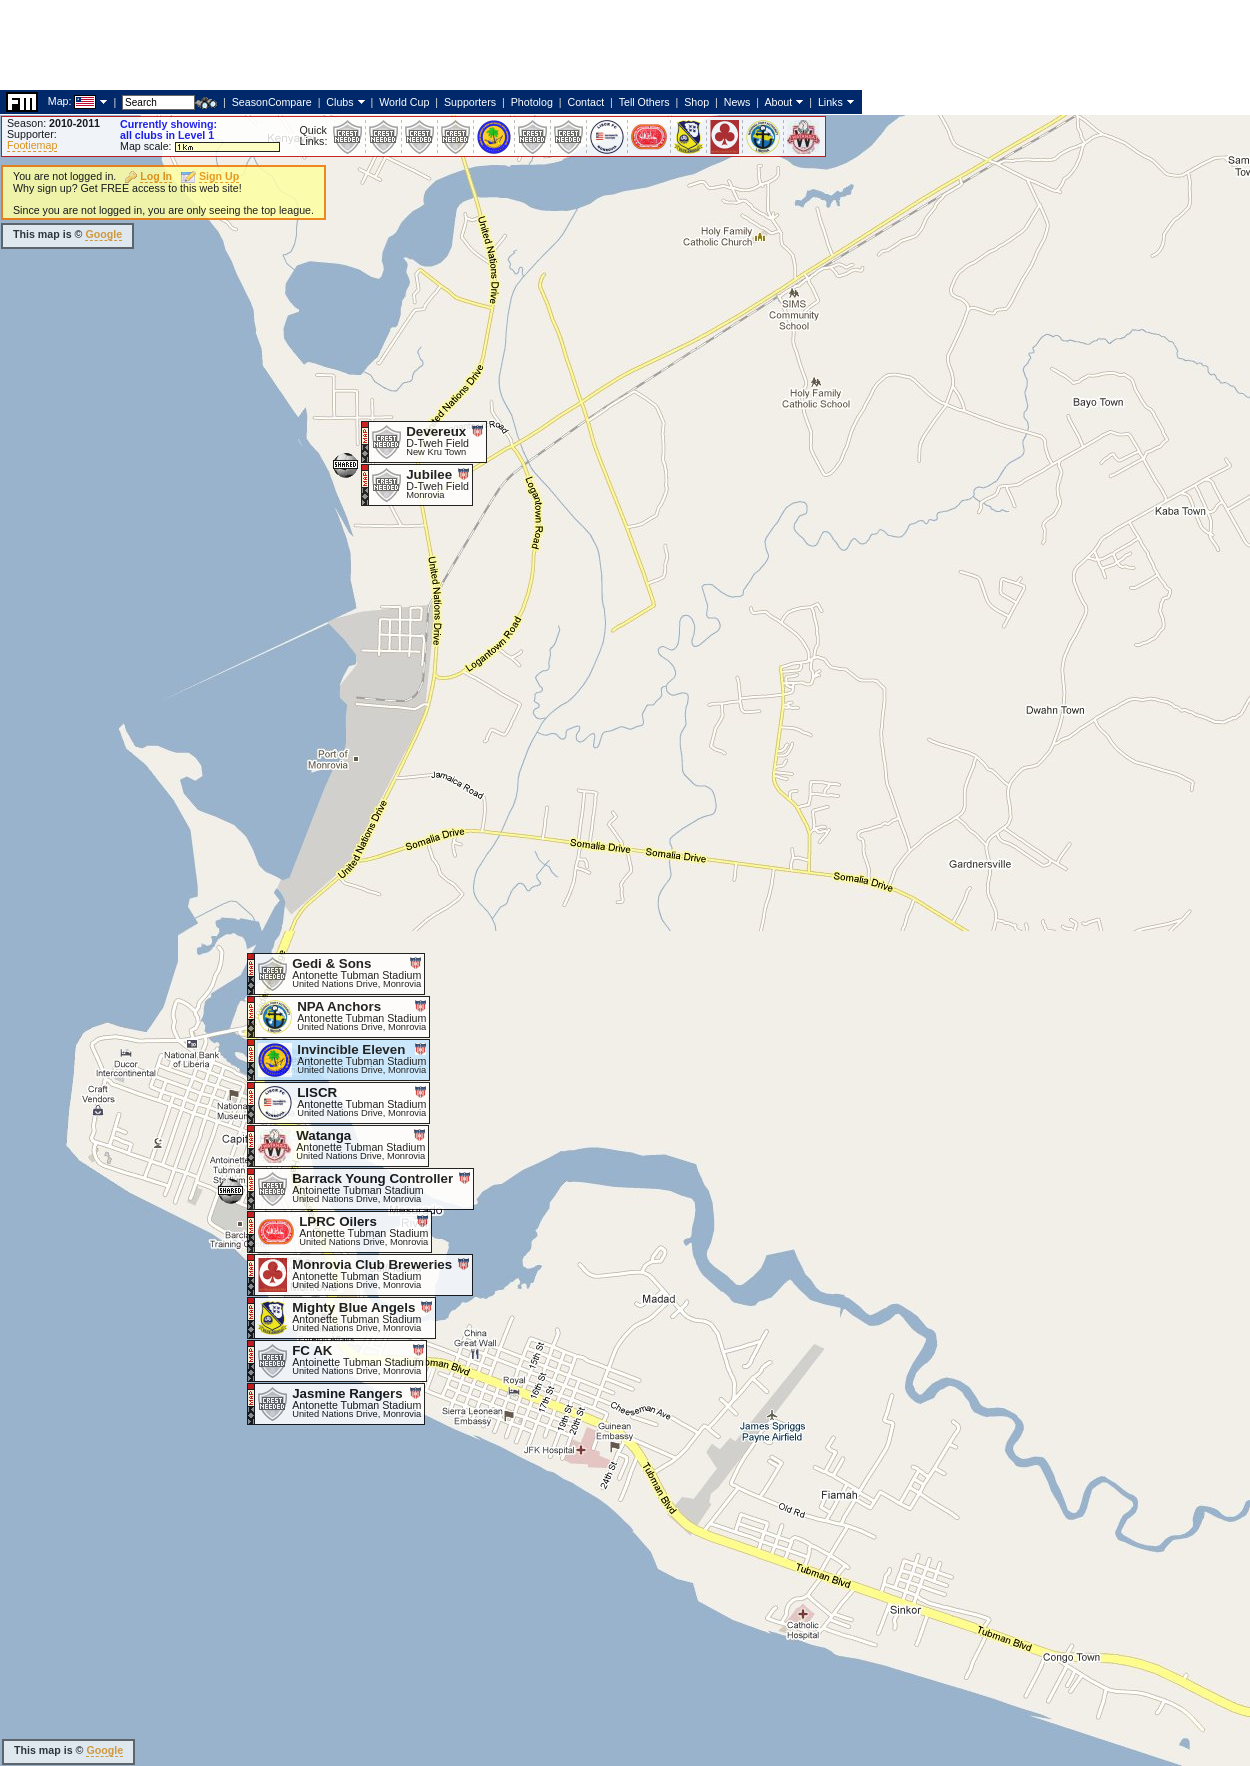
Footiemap (32, 145)
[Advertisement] (364, 555)
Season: (53, 123)
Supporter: (32, 134)
